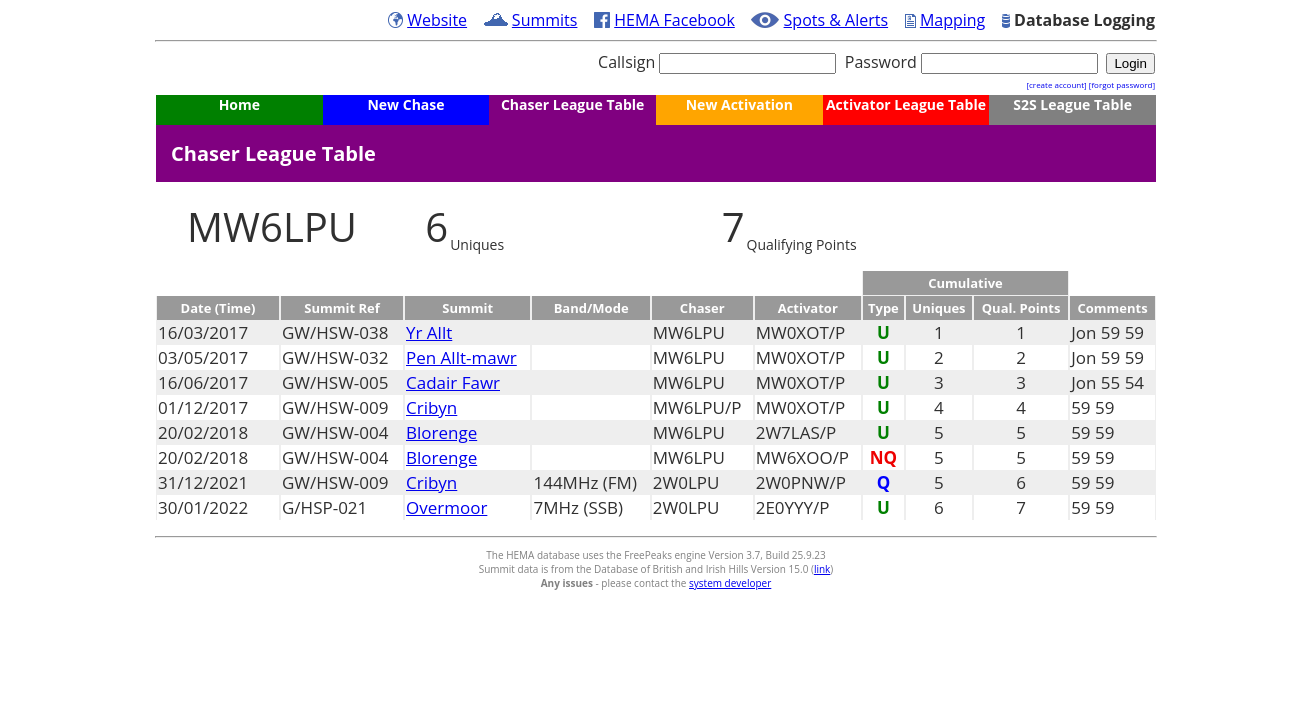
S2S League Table (1072, 104)
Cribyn (431, 407)
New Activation (739, 104)
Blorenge (441, 432)
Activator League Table (906, 104)
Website (437, 20)
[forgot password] (1122, 84)
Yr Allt (429, 332)
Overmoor (446, 507)
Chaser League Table (572, 104)
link (822, 569)
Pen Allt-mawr (461, 357)
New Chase (405, 104)
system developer (730, 583)
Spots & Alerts (836, 20)
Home (239, 104)
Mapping (952, 20)
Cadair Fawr (453, 382)
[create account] (1056, 84)
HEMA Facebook (674, 20)
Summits (545, 20)
